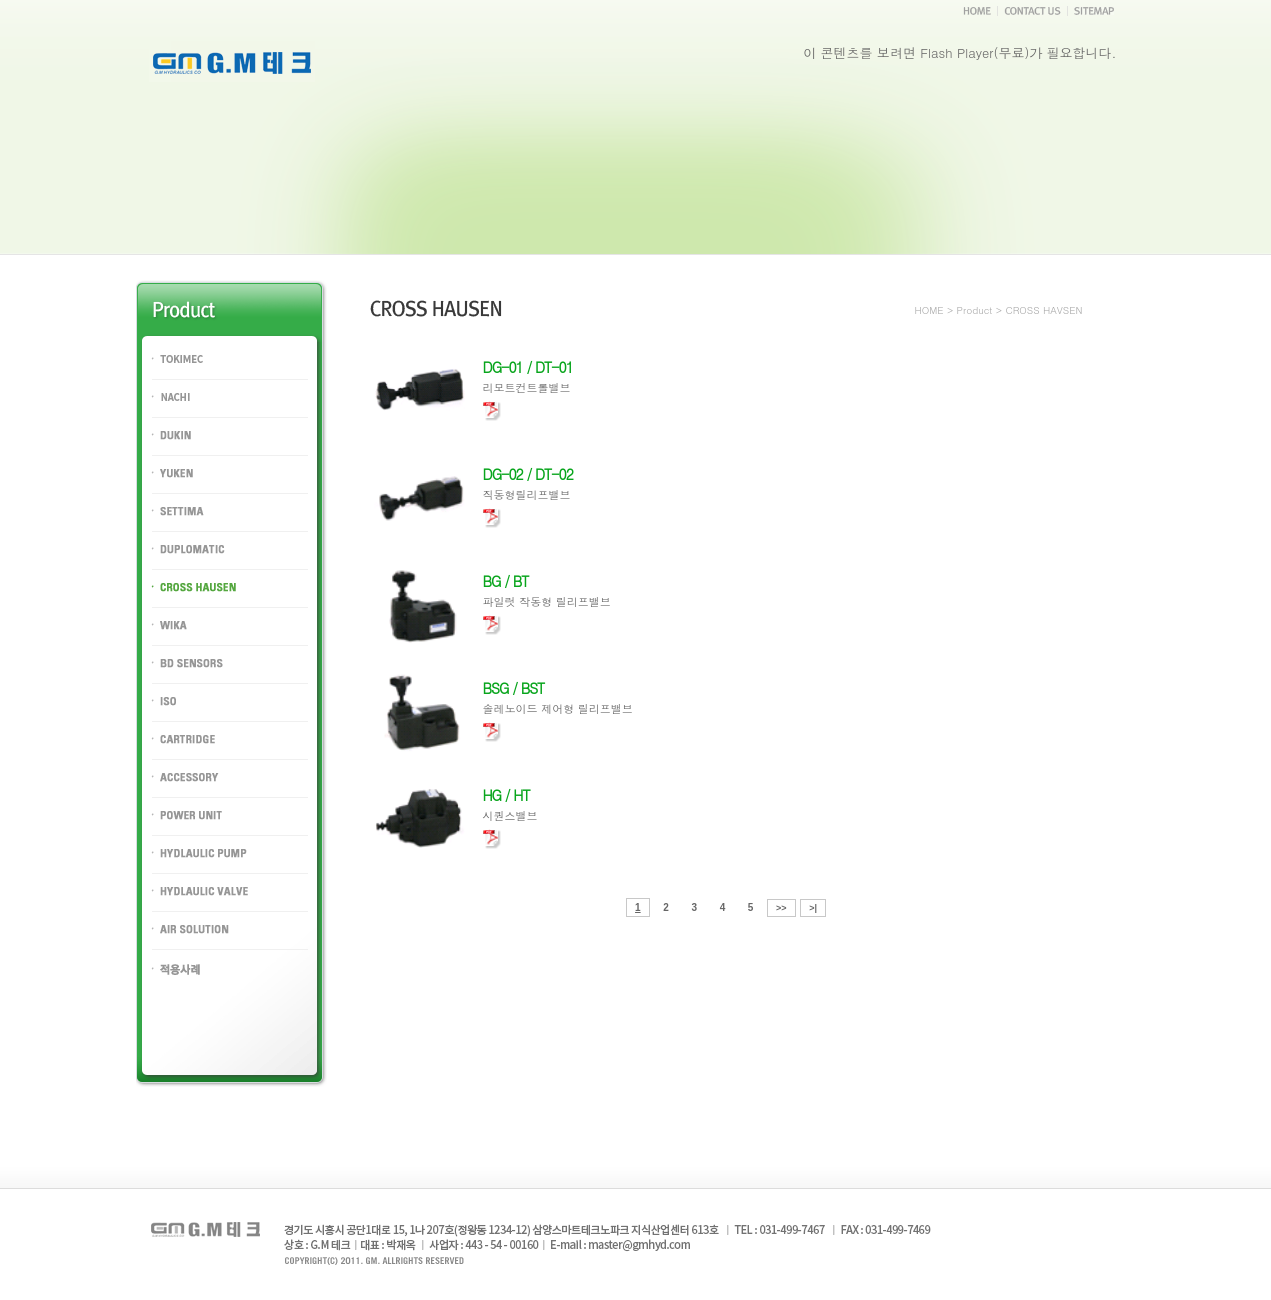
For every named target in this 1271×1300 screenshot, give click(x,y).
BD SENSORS (192, 680)
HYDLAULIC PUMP (207, 870)
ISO (161, 718)
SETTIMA (178, 528)
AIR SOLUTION (195, 946)
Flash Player (956, 52)
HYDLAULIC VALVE (208, 908)
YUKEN (172, 490)
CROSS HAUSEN (202, 604)
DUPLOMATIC (192, 566)
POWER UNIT (191, 832)
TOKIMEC (179, 376)
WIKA (167, 642)
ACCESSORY (190, 794)
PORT (168, 984)
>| (813, 908)
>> (781, 908)
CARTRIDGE (188, 756)
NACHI (171, 414)
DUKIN (171, 452)
